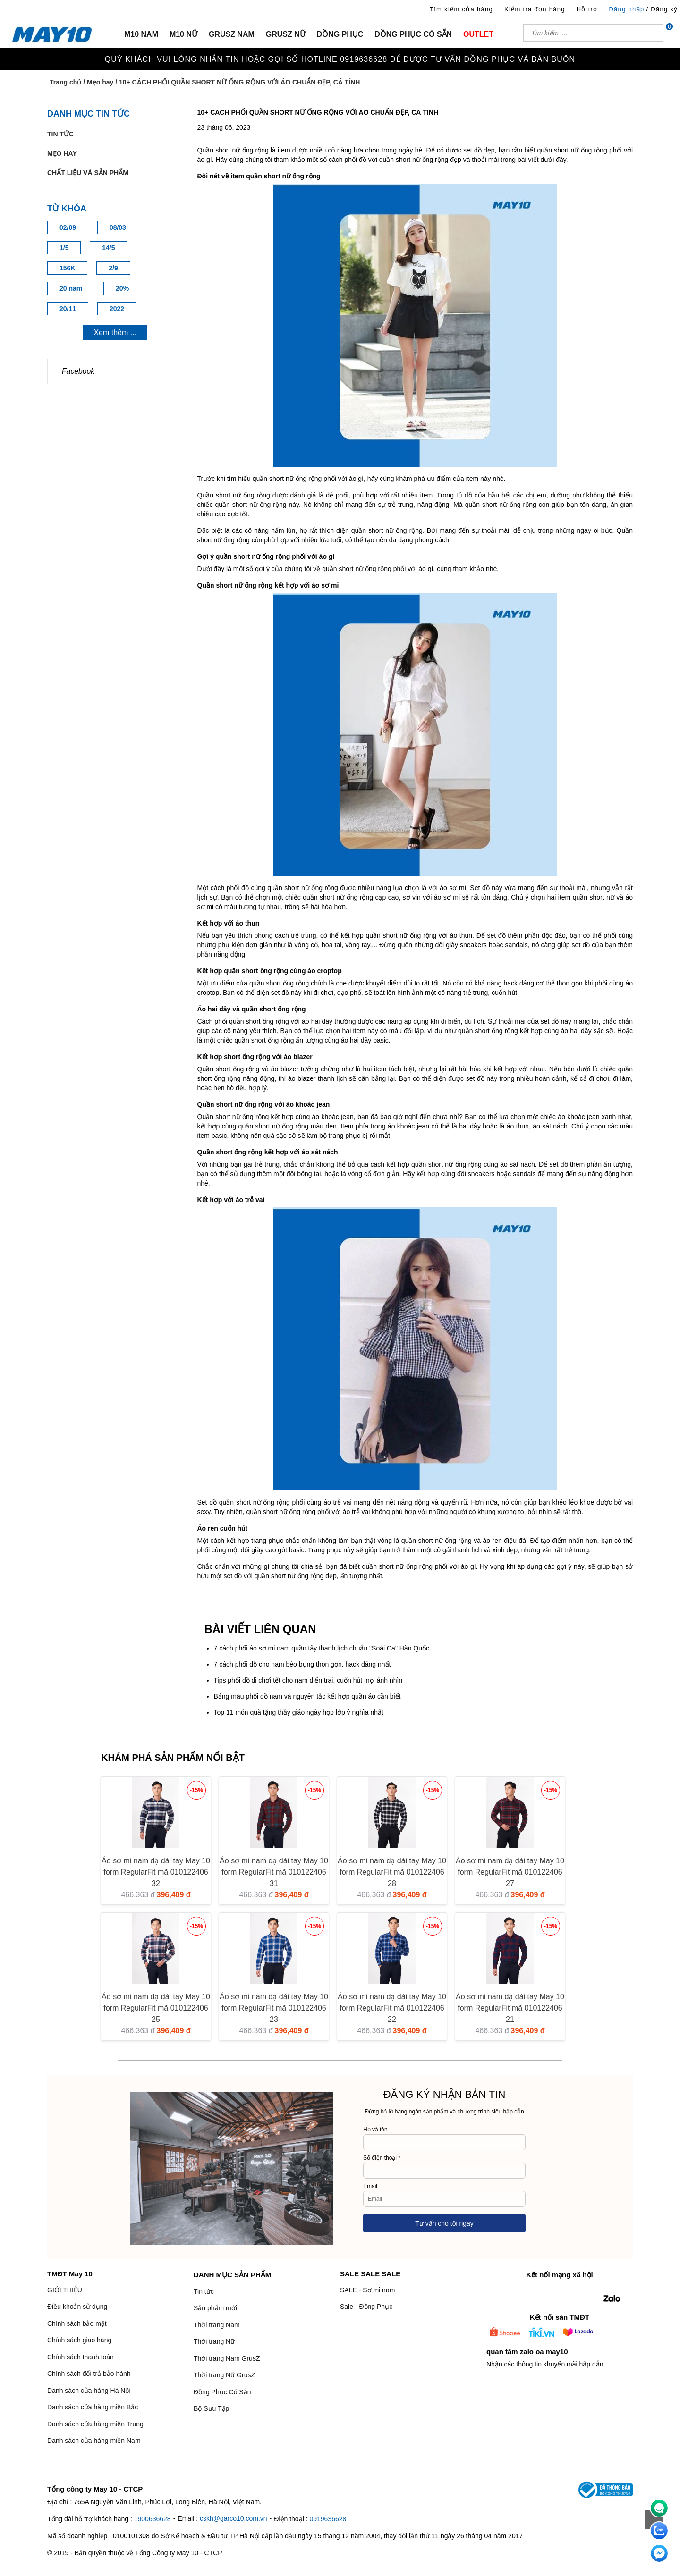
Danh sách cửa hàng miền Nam (94, 2440)
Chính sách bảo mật (77, 2323)
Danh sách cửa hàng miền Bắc (92, 2407)
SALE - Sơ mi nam (367, 2290)
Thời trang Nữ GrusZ (224, 2375)
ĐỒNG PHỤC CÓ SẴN (413, 34)
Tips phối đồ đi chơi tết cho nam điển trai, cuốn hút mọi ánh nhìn (308, 1680)
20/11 (68, 308)
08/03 (118, 227)
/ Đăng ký (662, 9)
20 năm (71, 288)
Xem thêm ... (115, 332)
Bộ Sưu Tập (211, 2408)
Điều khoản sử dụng (77, 2306)
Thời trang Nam (217, 2325)
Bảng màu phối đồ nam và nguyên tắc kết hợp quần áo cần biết (307, 1696)
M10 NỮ (183, 34)
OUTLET (478, 34)
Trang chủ (65, 82)
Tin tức (60, 134)
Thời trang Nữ (214, 2341)
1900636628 (152, 2519)
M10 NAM (141, 34)
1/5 (64, 248)
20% (122, 288)
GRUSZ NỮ (286, 34)
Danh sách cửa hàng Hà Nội (89, 2390)
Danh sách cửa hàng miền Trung (95, 2424)
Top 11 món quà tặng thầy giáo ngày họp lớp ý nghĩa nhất (298, 1712)
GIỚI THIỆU (64, 2290)
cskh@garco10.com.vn (233, 2518)
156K (67, 268)
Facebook (78, 371)
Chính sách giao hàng (79, 2340)
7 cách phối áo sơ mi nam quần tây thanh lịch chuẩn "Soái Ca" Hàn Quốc (322, 1648)
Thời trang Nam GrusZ (227, 2358)
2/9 (113, 268)
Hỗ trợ (587, 9)
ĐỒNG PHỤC (340, 34)
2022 (117, 308)
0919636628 (327, 2519)
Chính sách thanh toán (80, 2357)
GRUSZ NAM (232, 34)
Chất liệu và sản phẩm (87, 173)
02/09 (68, 227)
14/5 (108, 248)
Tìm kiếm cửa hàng (461, 9)
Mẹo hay (100, 82)
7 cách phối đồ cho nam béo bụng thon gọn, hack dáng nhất (302, 1664)
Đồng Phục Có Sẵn (222, 2392)
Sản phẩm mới (215, 2308)
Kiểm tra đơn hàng (534, 9)
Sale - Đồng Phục (366, 2306)
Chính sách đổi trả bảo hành (89, 2373)
